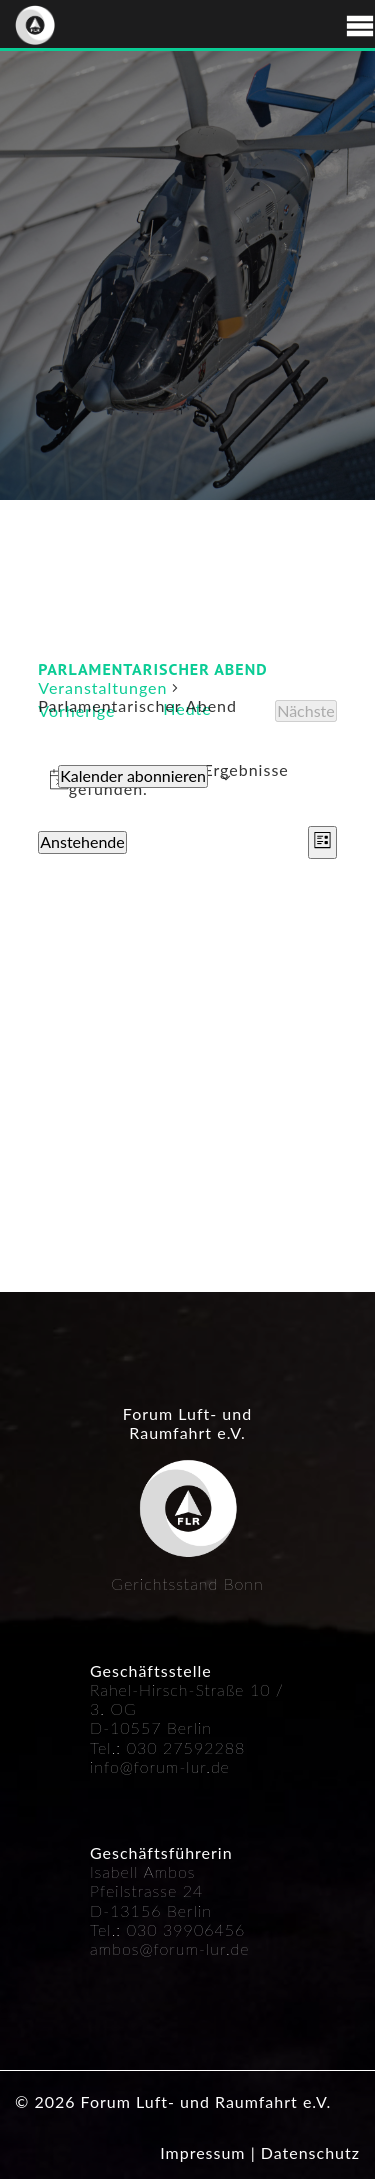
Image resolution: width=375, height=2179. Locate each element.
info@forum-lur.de (160, 1766)
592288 (215, 1747)
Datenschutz (310, 2152)
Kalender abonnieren (133, 775)
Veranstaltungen (102, 688)
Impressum (202, 2152)
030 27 (155, 1747)
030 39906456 (186, 1929)
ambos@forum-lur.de (170, 1948)
